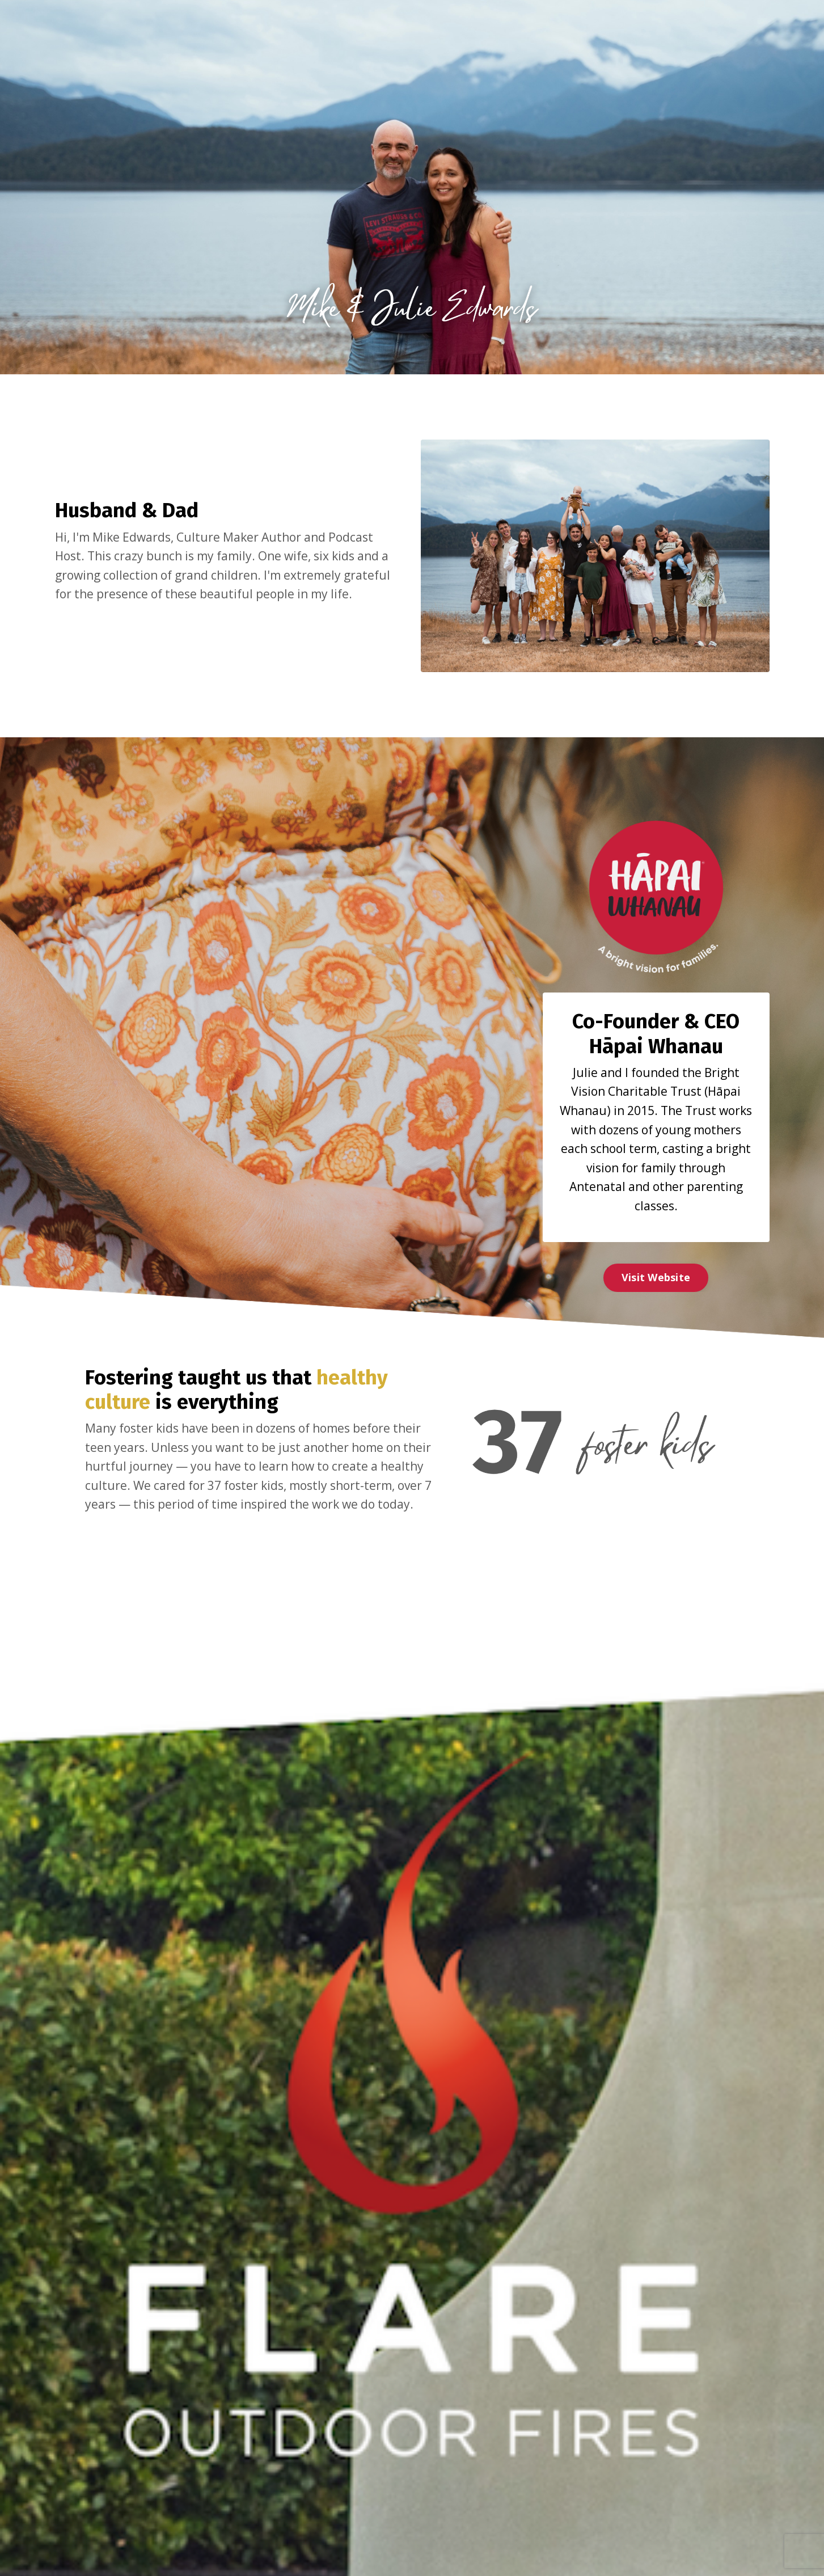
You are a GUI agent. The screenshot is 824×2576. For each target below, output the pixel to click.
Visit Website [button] (656, 1277)
